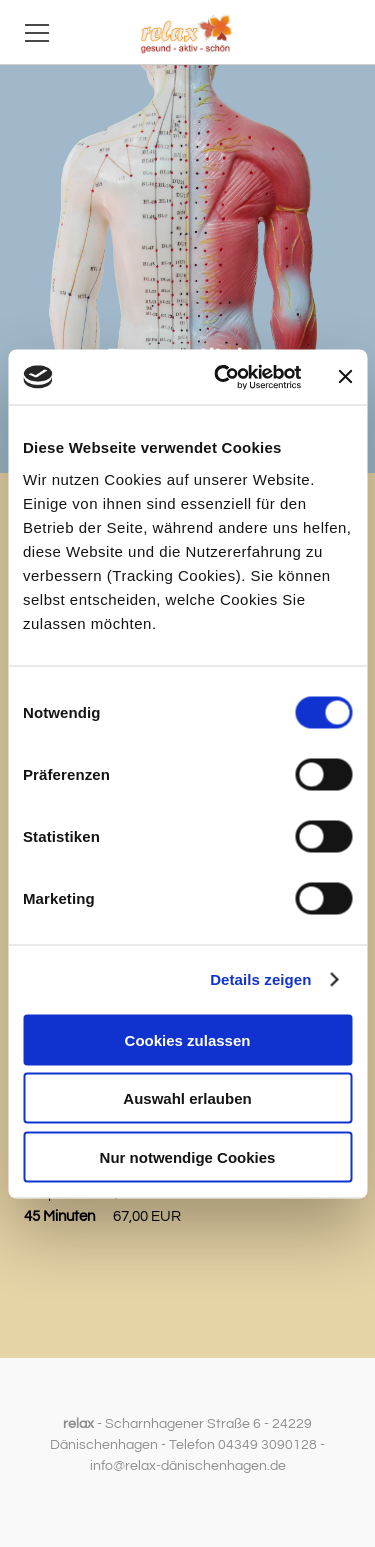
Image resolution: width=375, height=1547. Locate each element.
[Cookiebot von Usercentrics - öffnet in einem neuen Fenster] (223, 377)
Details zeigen (260, 979)
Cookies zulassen (188, 1039)
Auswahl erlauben (187, 1098)
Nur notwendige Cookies (188, 1156)
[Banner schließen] (345, 377)
